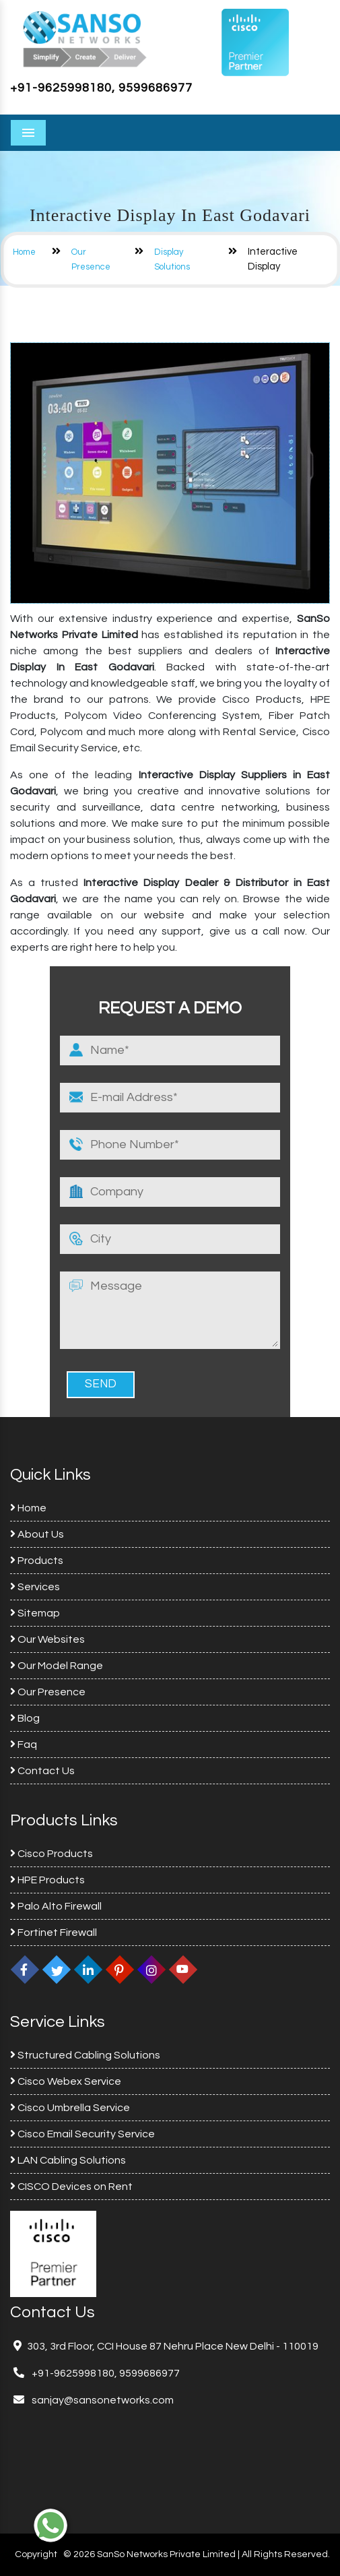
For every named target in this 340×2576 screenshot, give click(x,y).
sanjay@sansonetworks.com (102, 2400)
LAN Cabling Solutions (68, 2160)
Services (35, 1586)
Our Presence (48, 1692)
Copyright (36, 2554)
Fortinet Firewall (53, 1932)
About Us (37, 1534)
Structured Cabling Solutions (85, 2055)
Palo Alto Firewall (56, 1906)
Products (36, 1560)
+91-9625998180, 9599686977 (101, 88)
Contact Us (42, 1770)
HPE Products (47, 1880)
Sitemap (35, 1613)
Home (24, 252)
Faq (23, 1744)
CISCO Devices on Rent (71, 2186)
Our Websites (47, 1639)
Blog (25, 1718)
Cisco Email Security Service (82, 2134)
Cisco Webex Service (65, 2081)
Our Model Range (56, 1665)
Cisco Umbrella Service (70, 2107)
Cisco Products (51, 1853)
